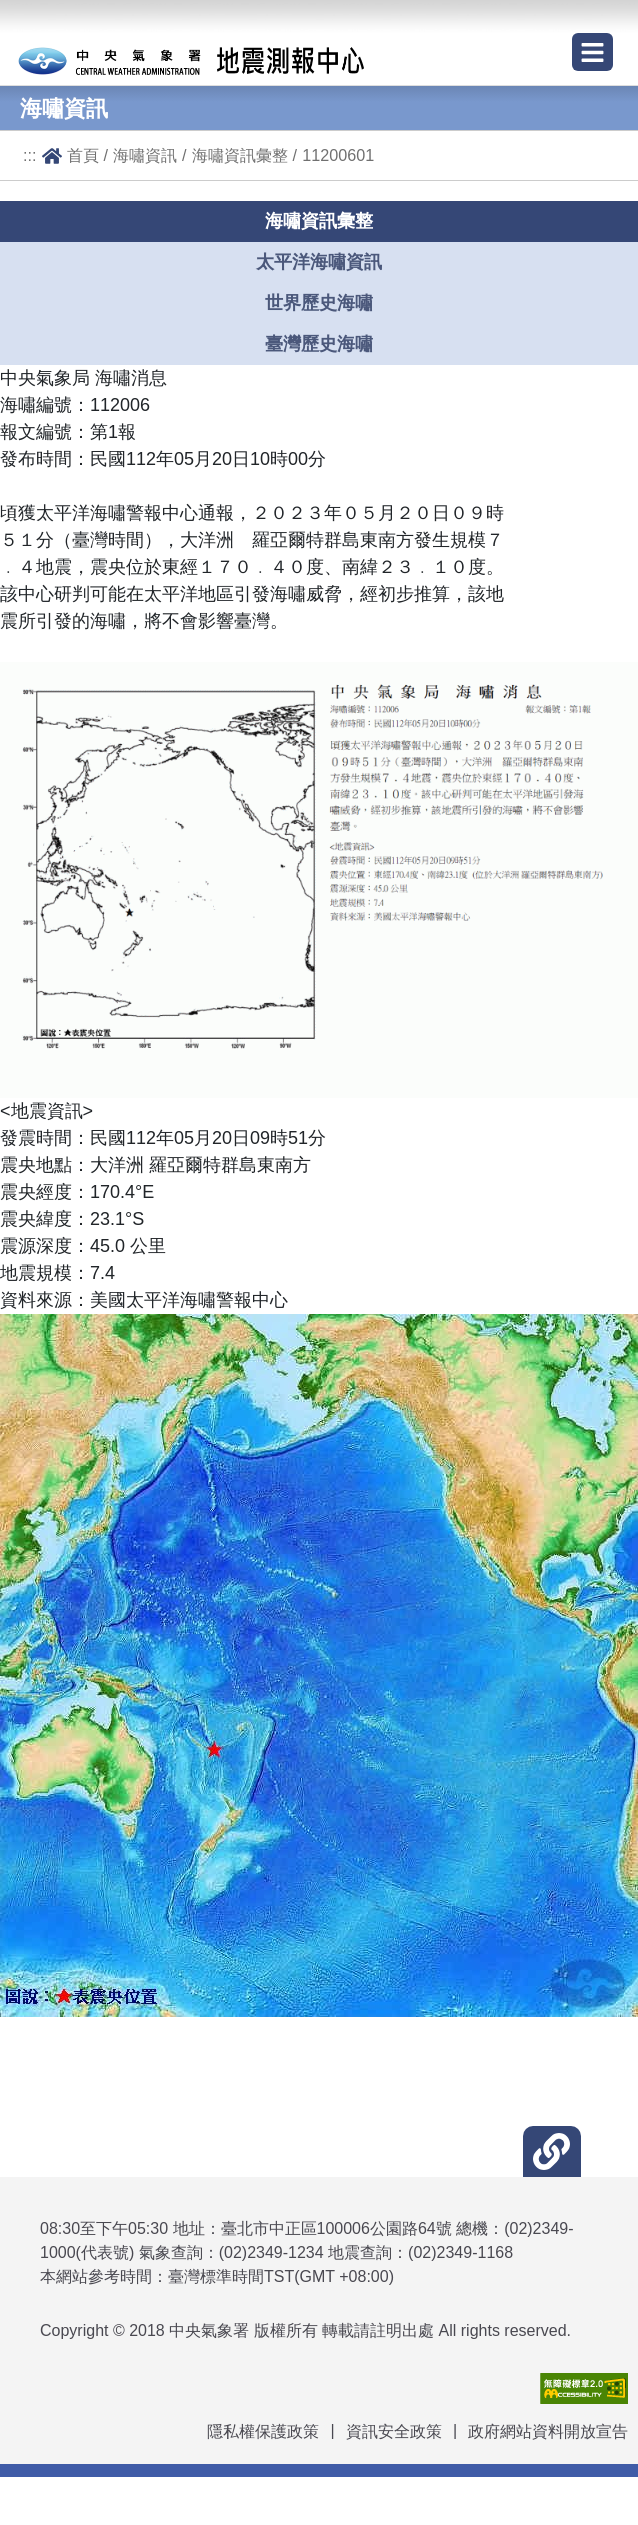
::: (30, 155)
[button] (551, 2151)
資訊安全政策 (394, 2431)
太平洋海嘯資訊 (319, 262)
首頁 (83, 155)
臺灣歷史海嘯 (319, 344)
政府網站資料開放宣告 (548, 2431)
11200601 (338, 155)
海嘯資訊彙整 (240, 155)
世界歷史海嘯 (319, 303)
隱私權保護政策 (263, 2431)
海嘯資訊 (145, 155)
